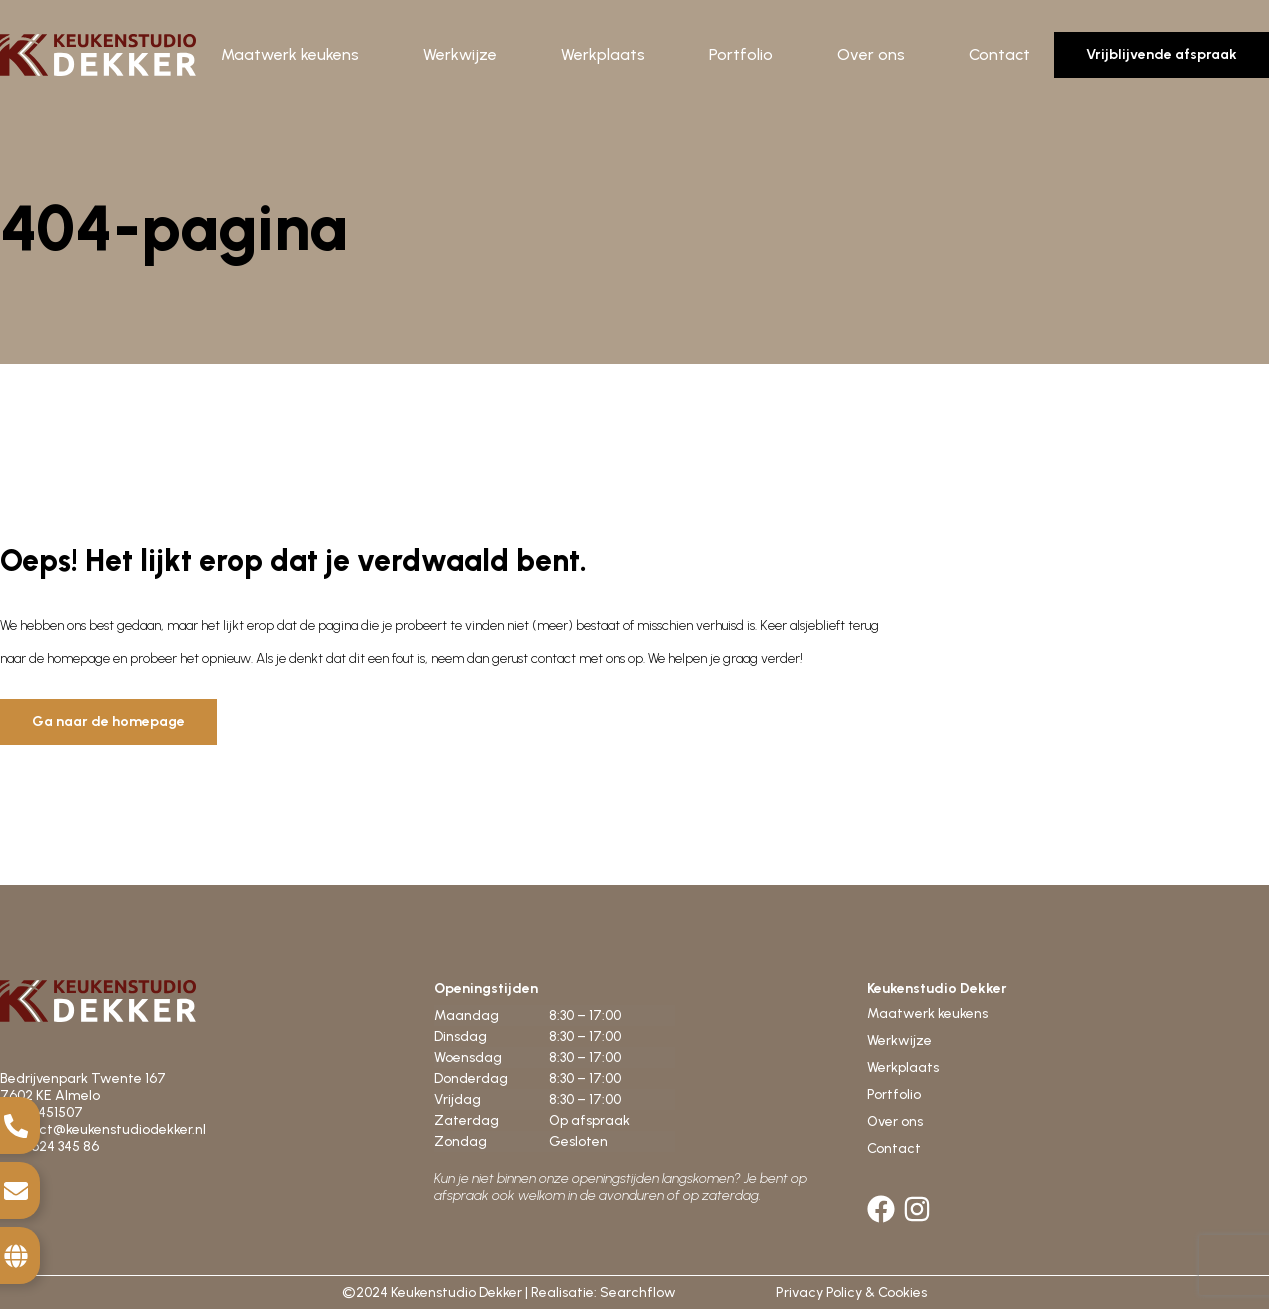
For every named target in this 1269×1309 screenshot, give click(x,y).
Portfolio (741, 55)
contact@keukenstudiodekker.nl (103, 1129)
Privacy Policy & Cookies (851, 1292)
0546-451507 (43, 1112)
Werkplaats (603, 55)
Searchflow (638, 1292)
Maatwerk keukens (290, 55)
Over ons (871, 55)
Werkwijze (460, 55)
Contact (999, 55)
